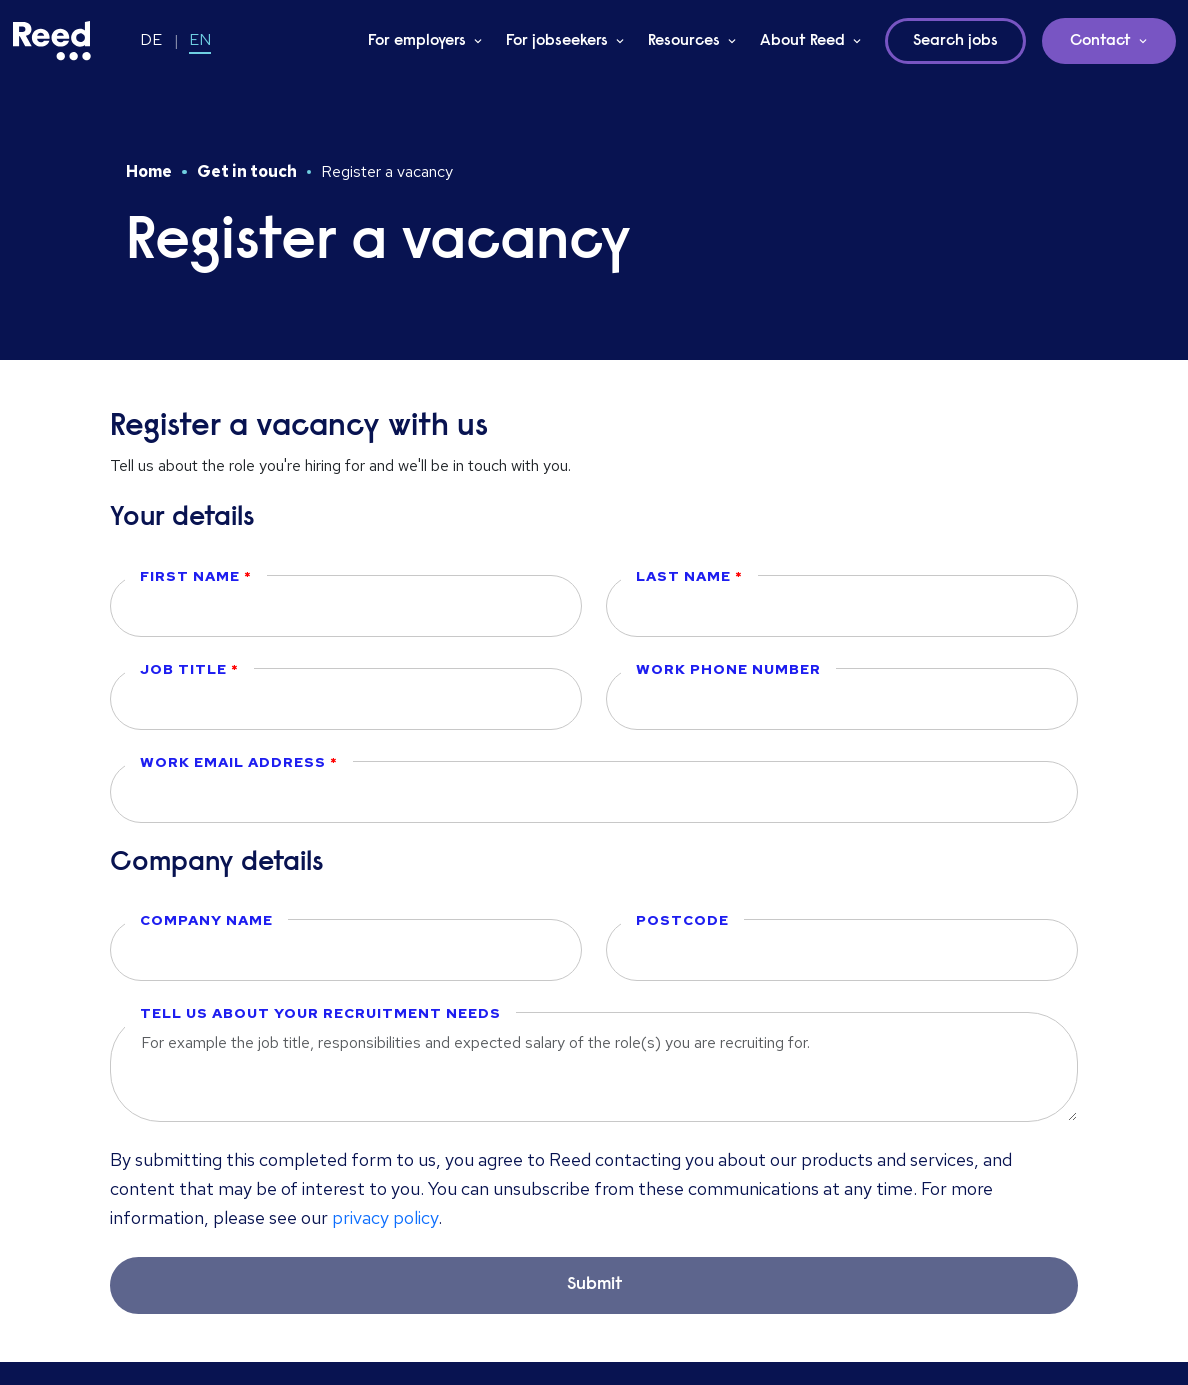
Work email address (235, 762)
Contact (1100, 41)
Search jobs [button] (955, 41)
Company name (206, 920)
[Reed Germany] (52, 41)
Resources (684, 41)
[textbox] (346, 606)
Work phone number (728, 669)
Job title (185, 669)
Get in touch (247, 171)
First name (192, 576)
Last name (685, 576)
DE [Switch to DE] (151, 39)
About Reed (802, 41)
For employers (417, 41)
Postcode (682, 920)
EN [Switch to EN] (200, 39)
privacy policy (385, 1217)
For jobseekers (557, 41)
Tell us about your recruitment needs (320, 1013)
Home (149, 171)
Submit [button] (594, 1285)
